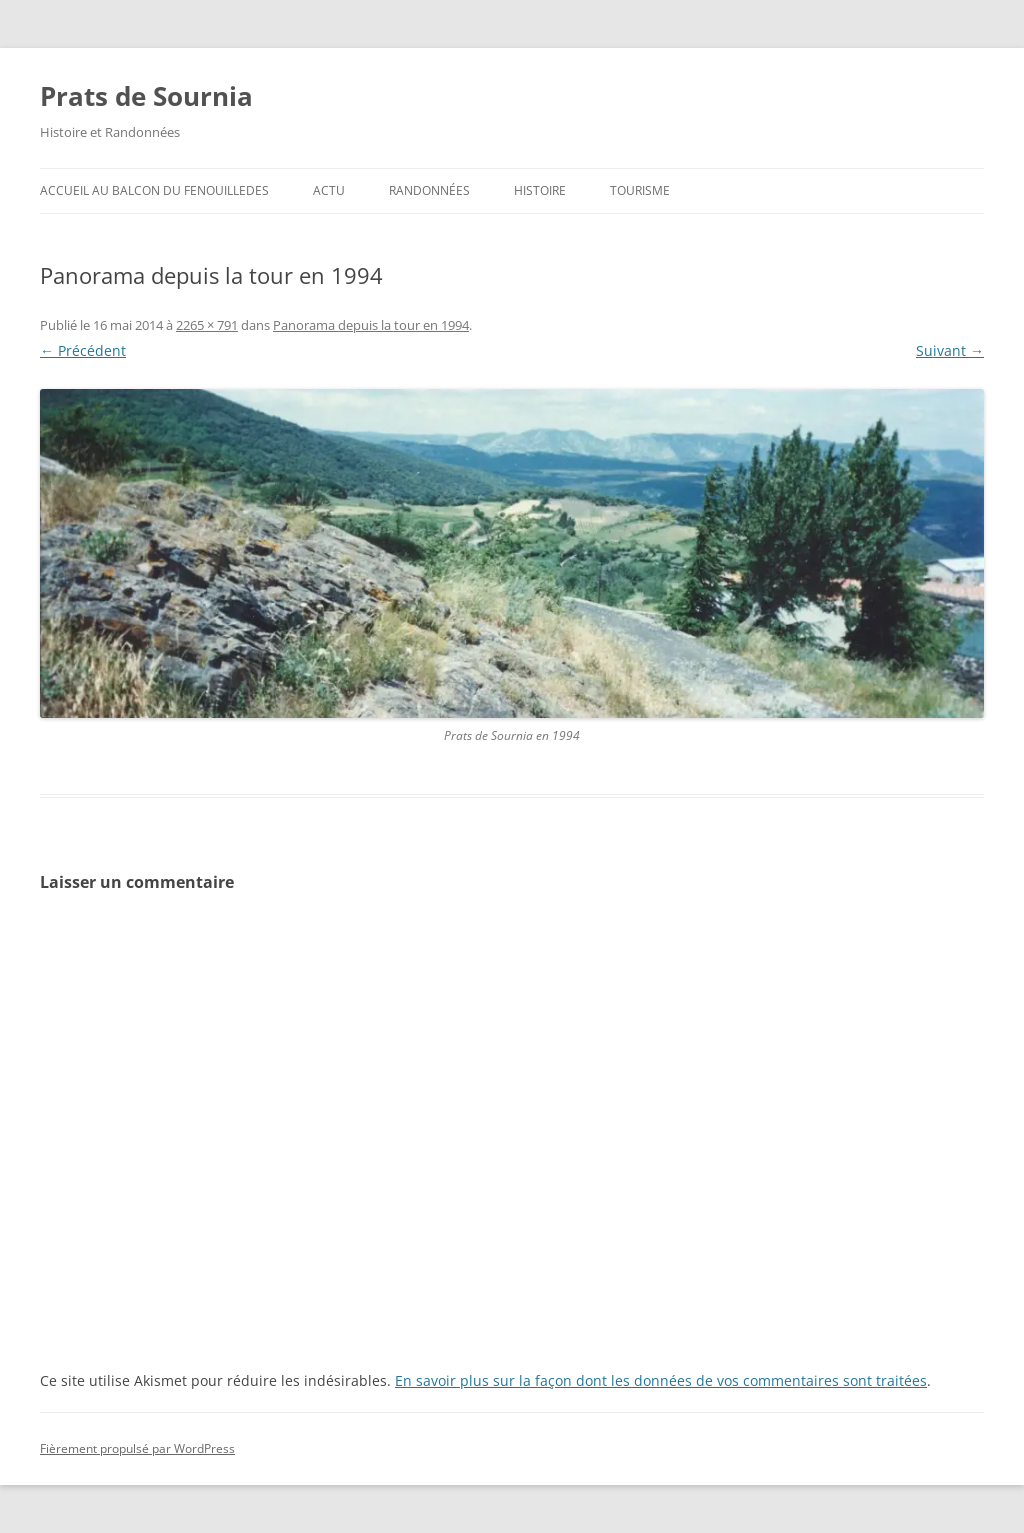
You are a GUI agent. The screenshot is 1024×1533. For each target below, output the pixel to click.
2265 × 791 (207, 325)
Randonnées (429, 190)
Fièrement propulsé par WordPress (137, 1448)
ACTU (329, 190)
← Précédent (83, 350)
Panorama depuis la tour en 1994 (371, 325)
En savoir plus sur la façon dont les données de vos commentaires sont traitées (661, 1380)
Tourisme (640, 190)
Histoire (540, 190)
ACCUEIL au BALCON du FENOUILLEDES (154, 190)
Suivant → (950, 350)
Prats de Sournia (146, 96)
